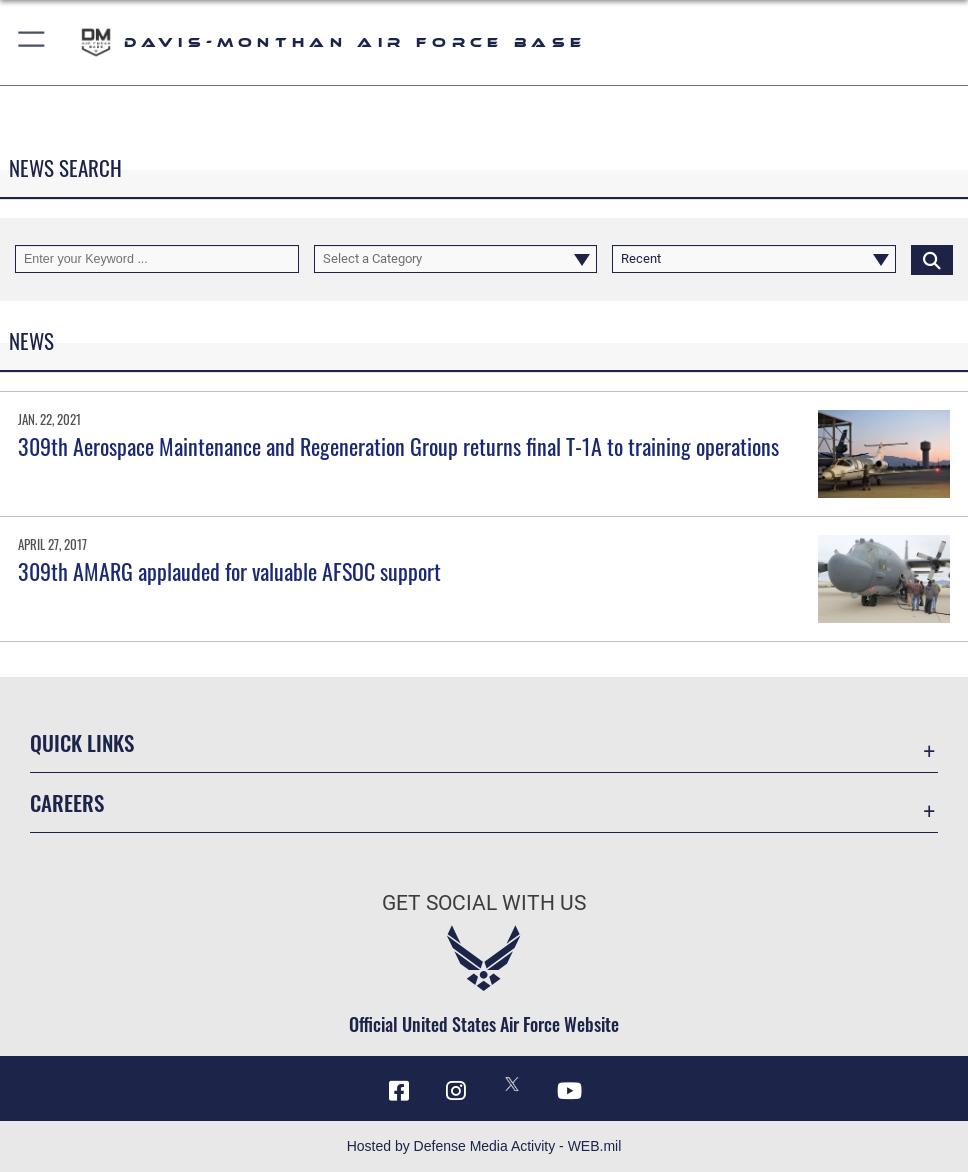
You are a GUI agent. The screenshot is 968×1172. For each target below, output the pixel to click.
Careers (67, 802)
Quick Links (82, 742)
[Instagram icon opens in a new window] (456, 1091)
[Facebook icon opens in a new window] (399, 1091)
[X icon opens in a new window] (512, 1084)
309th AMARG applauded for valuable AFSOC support (229, 571)
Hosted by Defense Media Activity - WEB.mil (484, 1146)
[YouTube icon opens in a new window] (569, 1091)
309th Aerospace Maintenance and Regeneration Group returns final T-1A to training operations (398, 446)
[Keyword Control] (157, 259)
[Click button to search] (932, 259)
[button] (32, 42)
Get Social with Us (484, 902)
